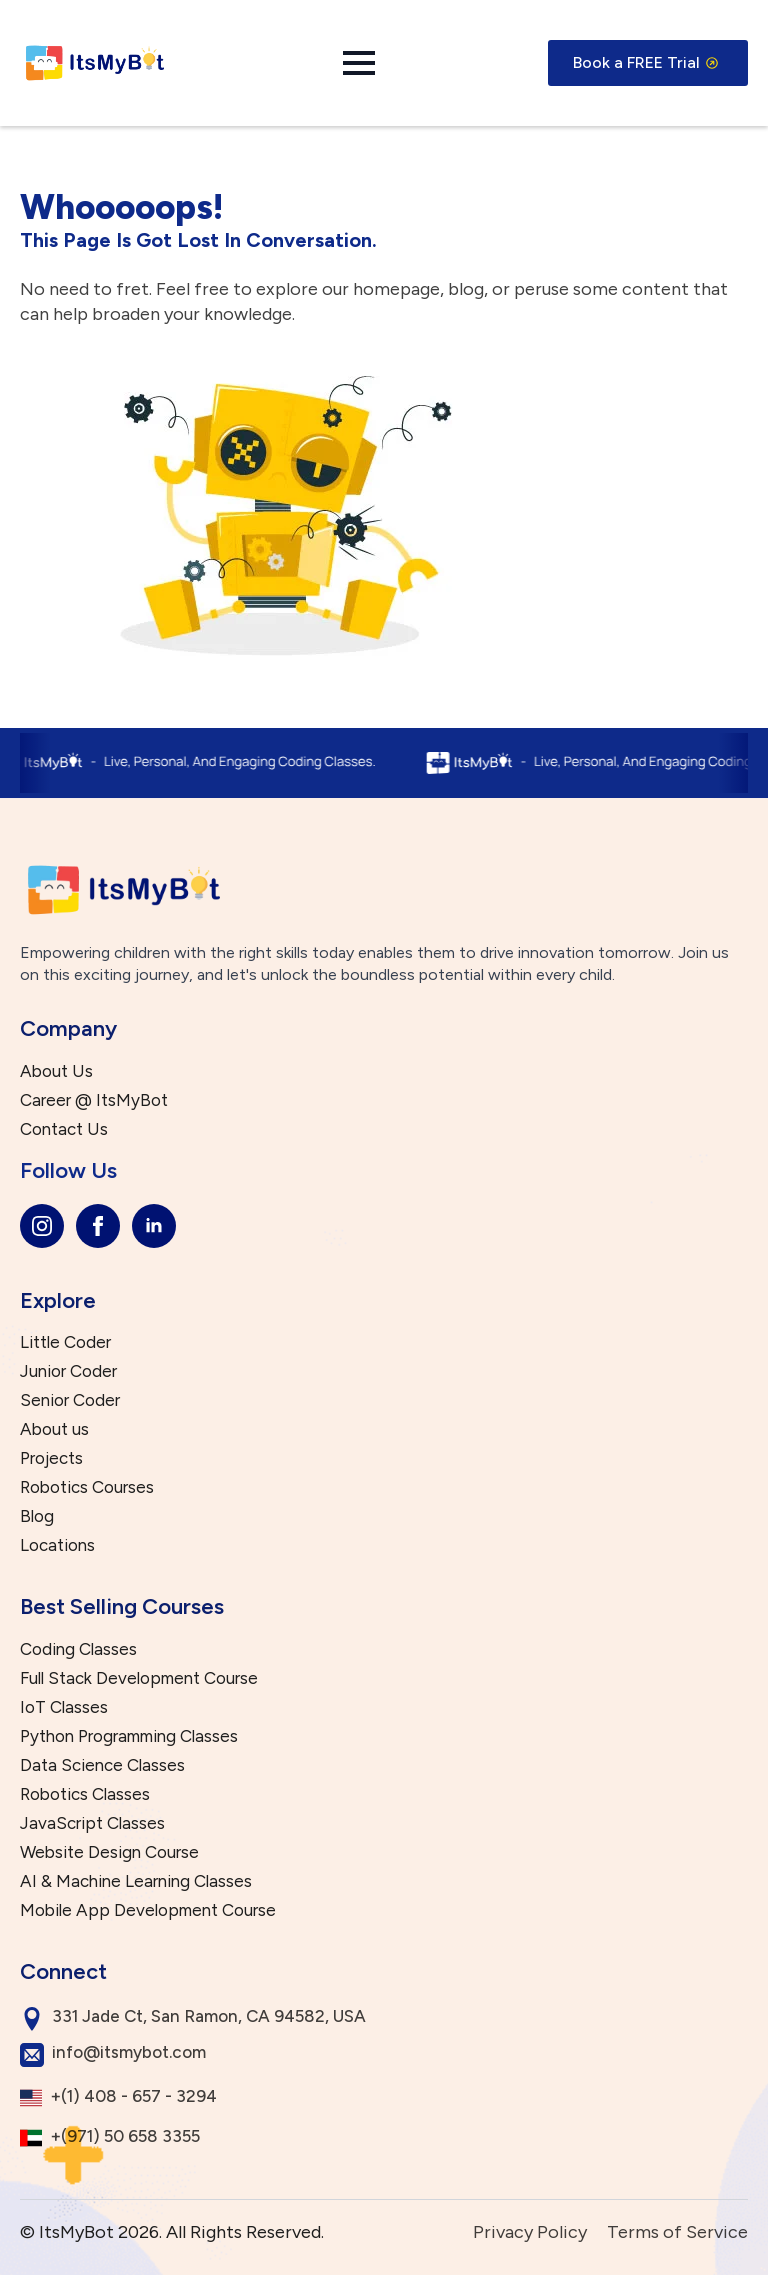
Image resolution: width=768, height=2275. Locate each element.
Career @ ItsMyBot (94, 1100)
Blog (37, 1516)
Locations (57, 1545)
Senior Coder (70, 1400)
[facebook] (98, 1226)
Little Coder (65, 1342)
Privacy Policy (530, 2232)
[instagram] (42, 1226)
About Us (56, 1071)
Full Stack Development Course (139, 1678)
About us (54, 1429)
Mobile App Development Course (148, 1910)
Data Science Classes (102, 1765)
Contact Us (64, 1129)
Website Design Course (109, 1852)
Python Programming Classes (129, 1736)
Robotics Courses (87, 1487)
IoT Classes (64, 1707)
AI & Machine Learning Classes (136, 1881)
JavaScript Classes (92, 1823)
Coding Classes (78, 1649)
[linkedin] (154, 1226)
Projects (51, 1458)
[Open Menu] (359, 63)
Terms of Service (677, 2232)
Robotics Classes (85, 1794)
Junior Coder (68, 1371)
